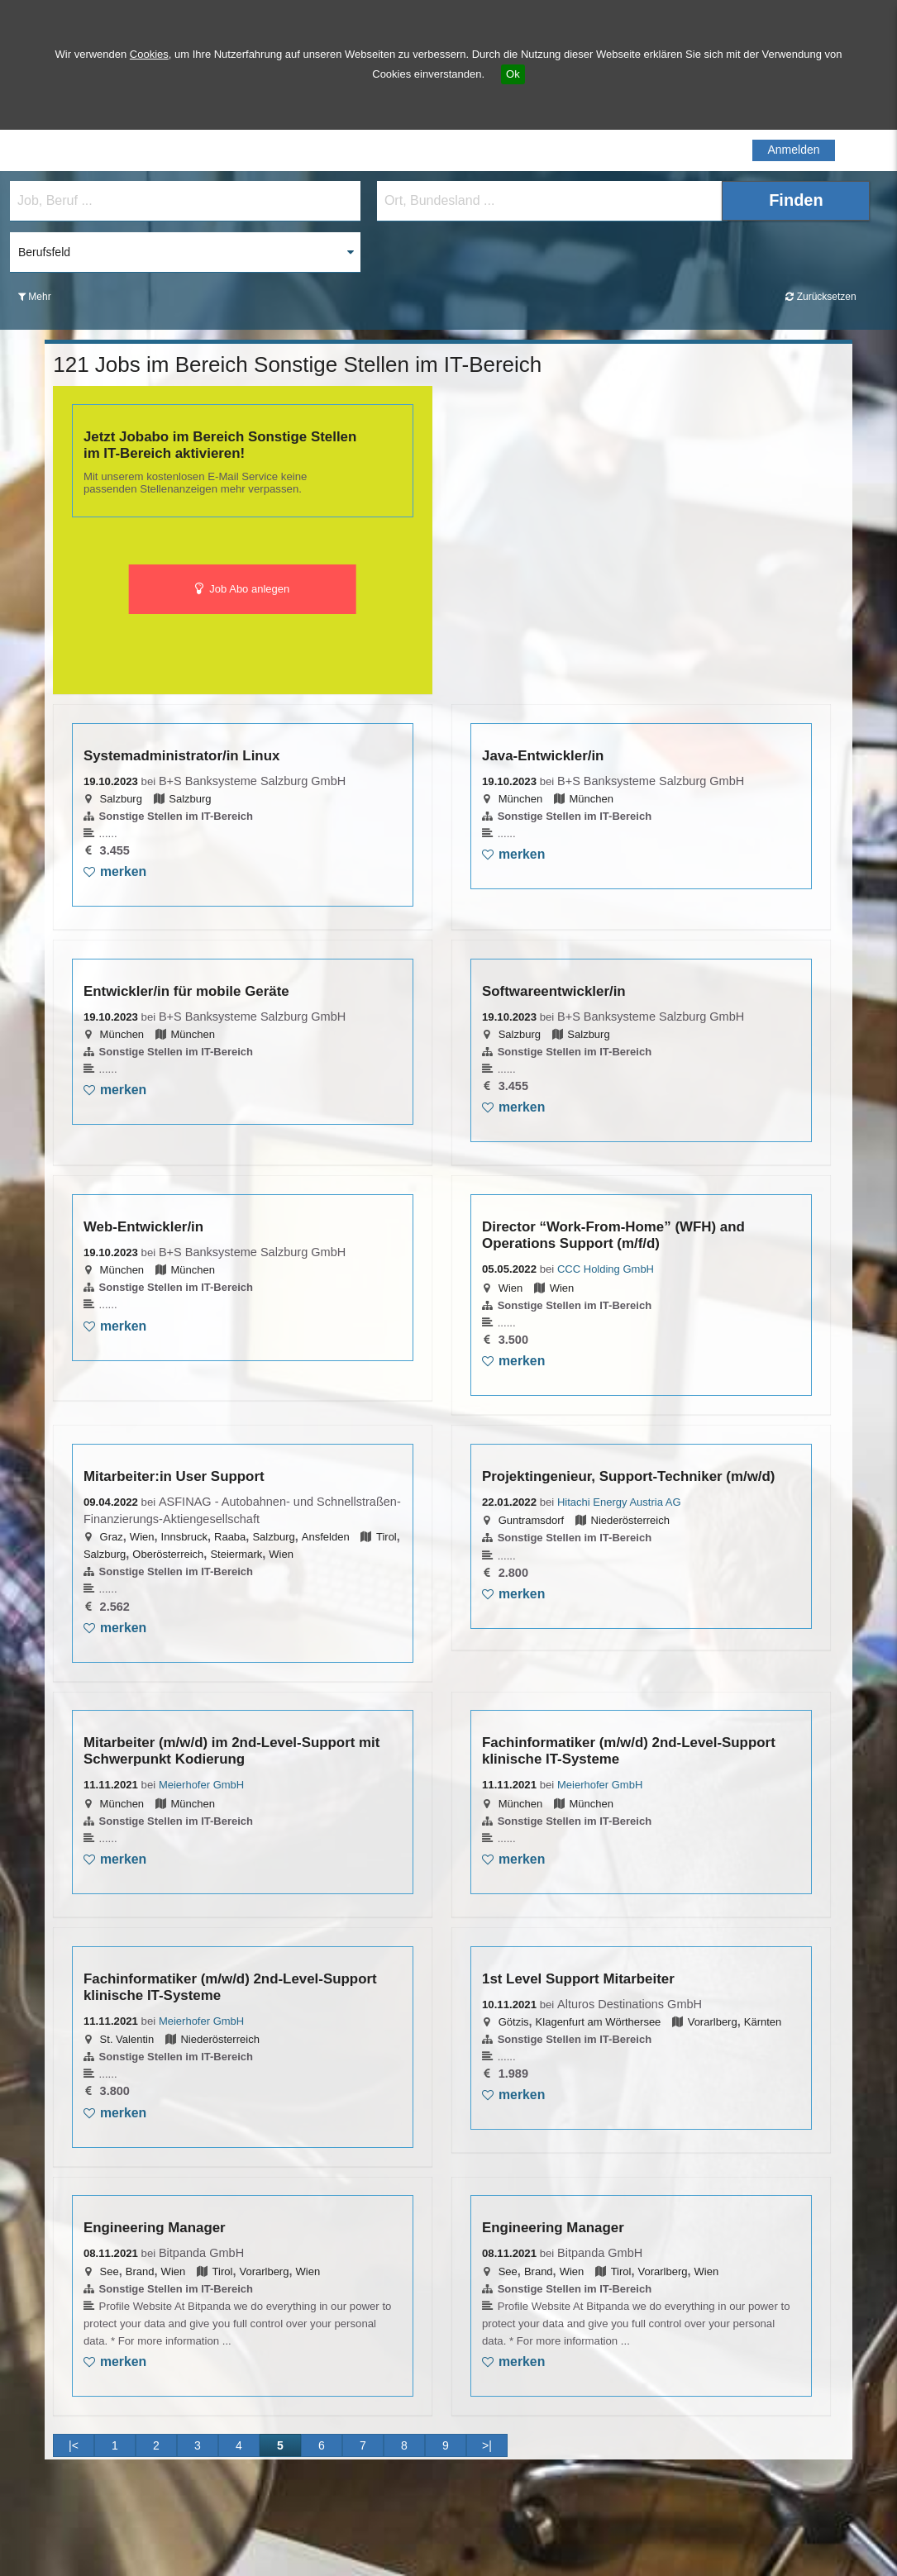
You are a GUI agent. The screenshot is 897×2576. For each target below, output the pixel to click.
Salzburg (121, 799)
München (520, 799)
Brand (140, 2271)
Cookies (149, 54)
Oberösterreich (167, 1554)
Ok (513, 74)
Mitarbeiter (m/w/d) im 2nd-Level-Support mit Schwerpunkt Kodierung (231, 1751)
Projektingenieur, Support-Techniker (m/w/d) (628, 1476)
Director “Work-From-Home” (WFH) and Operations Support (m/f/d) (613, 1235)
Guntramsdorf (531, 1520)
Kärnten (763, 2022)
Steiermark (236, 1554)
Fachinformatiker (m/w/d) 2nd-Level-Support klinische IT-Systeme (628, 1751)
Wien (511, 1288)
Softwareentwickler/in (554, 991)
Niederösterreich (630, 1520)
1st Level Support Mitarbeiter (578, 1979)
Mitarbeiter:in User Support (174, 1476)
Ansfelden (326, 1537)
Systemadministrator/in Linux (181, 756)
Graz (111, 1537)
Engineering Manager (154, 2228)
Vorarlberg (712, 2022)
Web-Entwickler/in (143, 1227)
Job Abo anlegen (242, 589)
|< (74, 2445)
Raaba (230, 1537)
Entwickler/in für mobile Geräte (186, 991)
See (109, 2271)
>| (487, 2445)
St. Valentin (127, 2039)
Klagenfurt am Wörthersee (598, 2022)
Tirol (386, 1537)
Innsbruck (184, 1537)
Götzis (514, 2022)
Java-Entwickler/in (543, 756)
